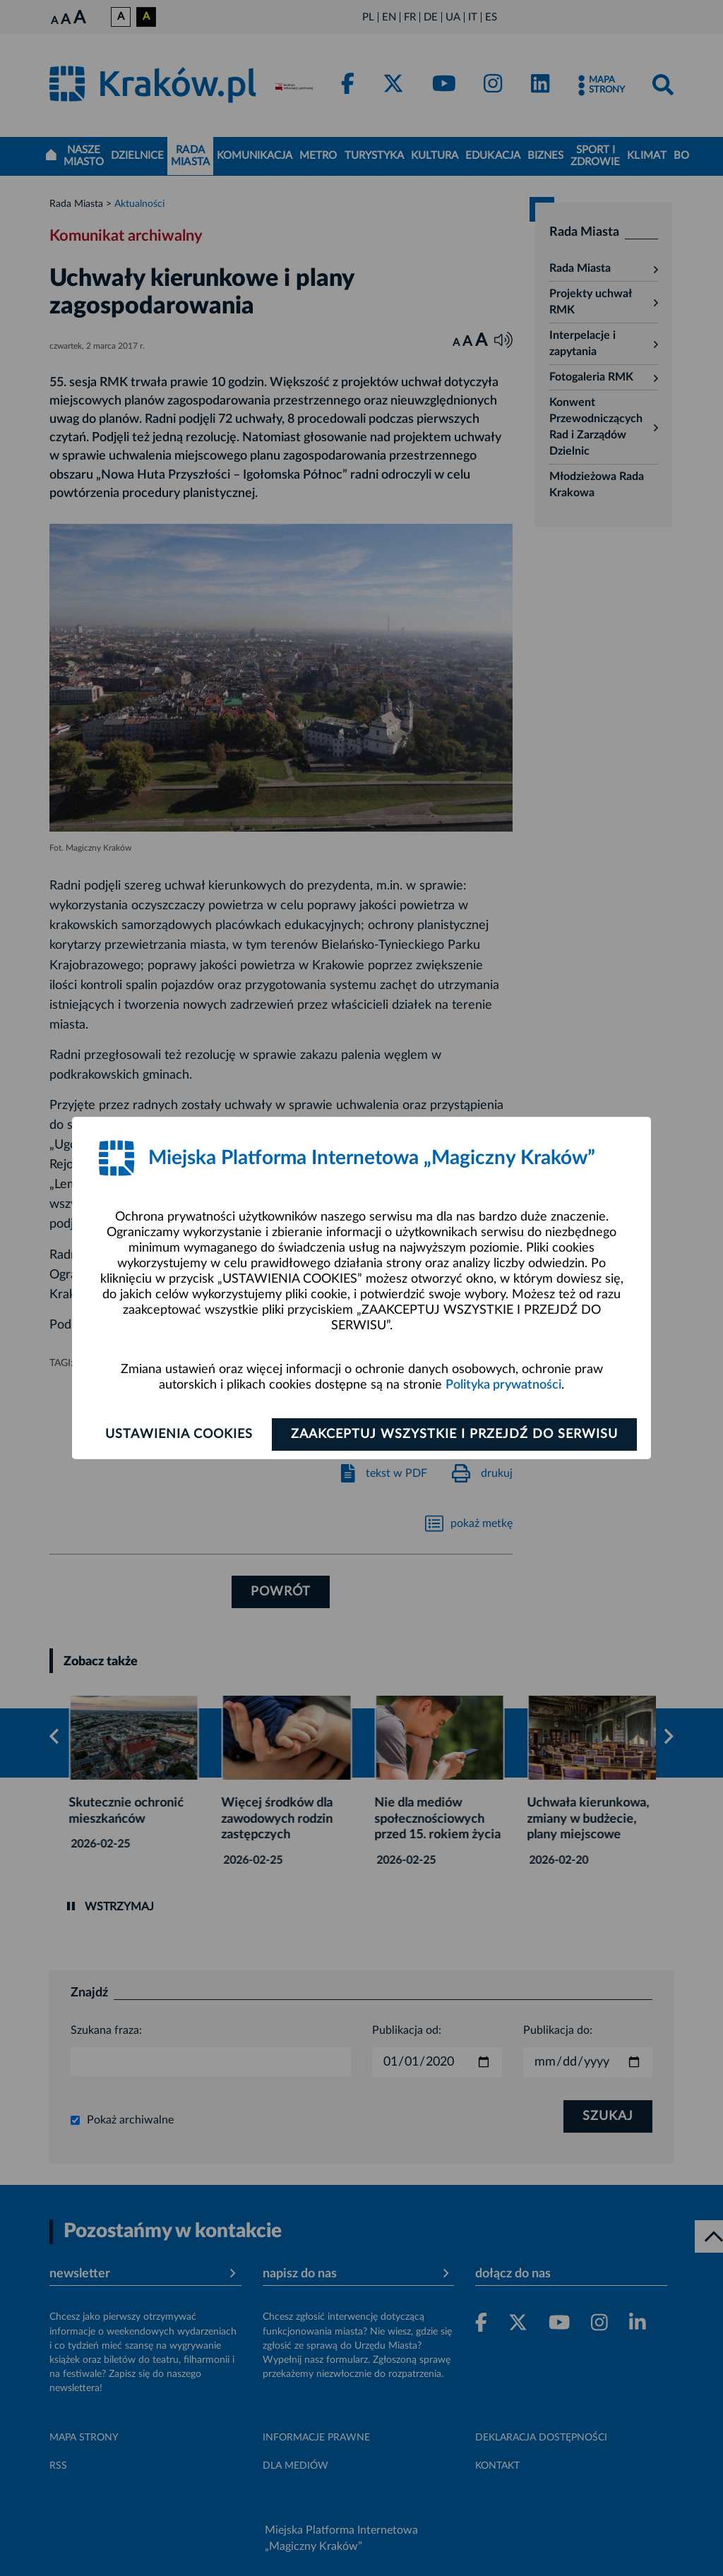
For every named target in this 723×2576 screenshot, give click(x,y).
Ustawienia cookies (179, 1434)
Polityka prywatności (503, 1385)
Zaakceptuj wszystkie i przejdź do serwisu (454, 1434)
